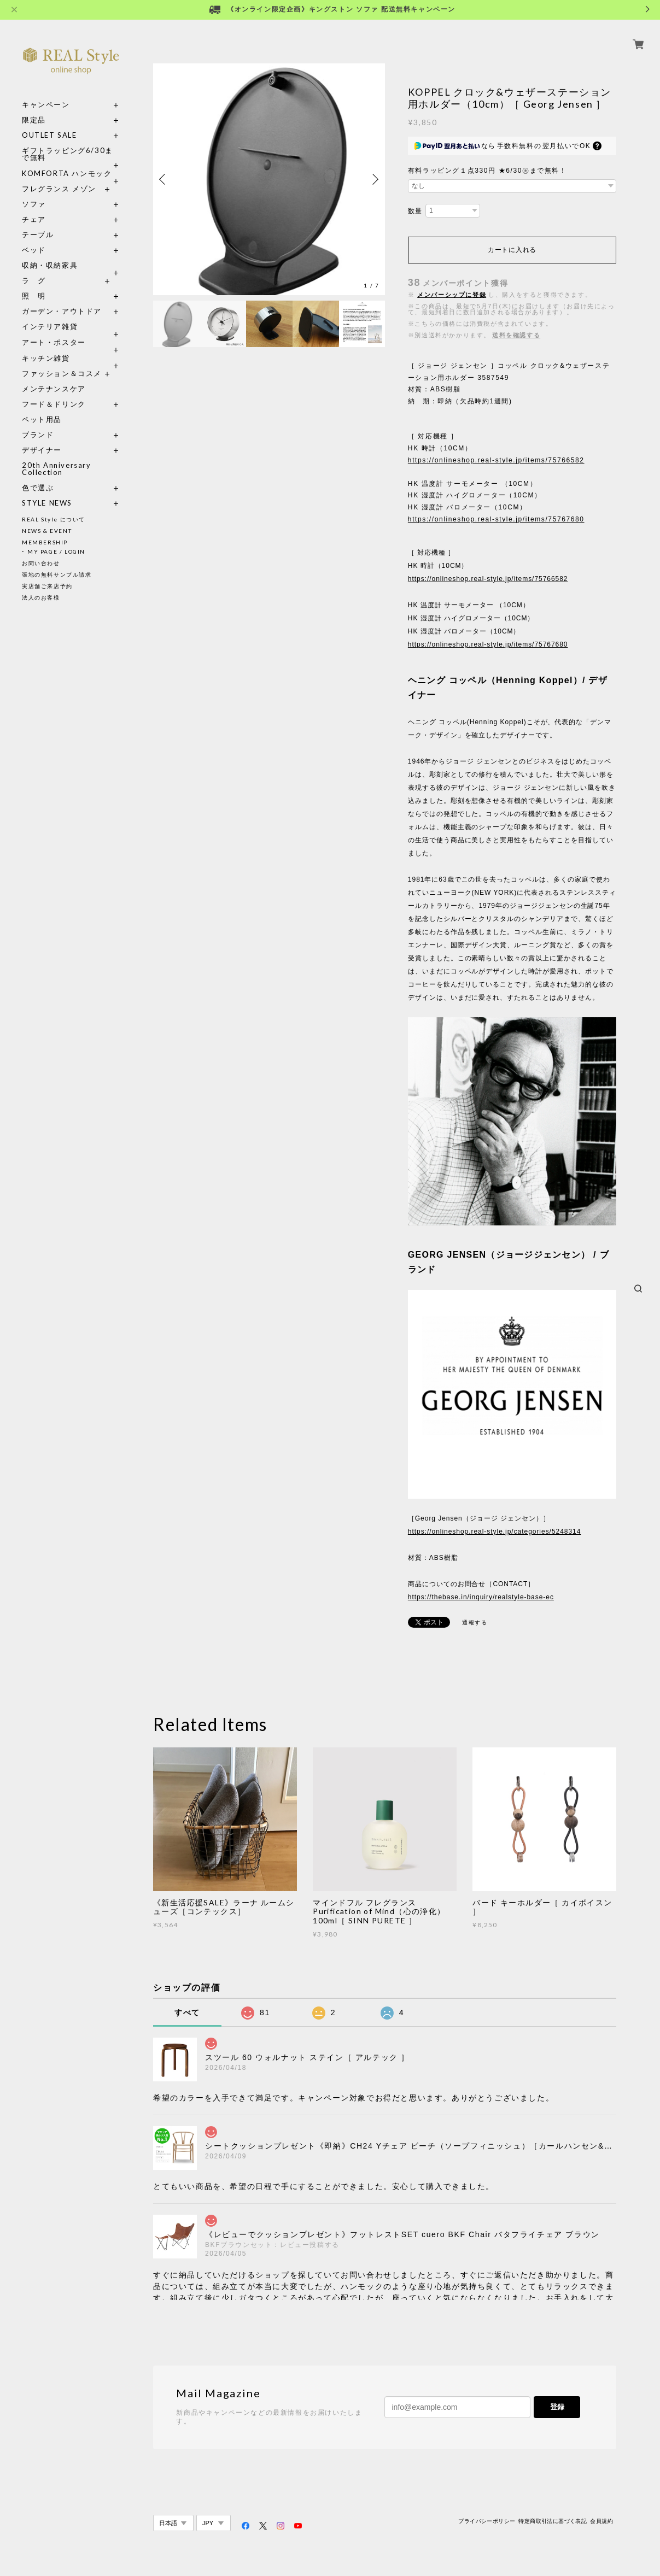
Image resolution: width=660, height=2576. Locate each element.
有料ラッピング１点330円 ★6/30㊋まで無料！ (487, 170)
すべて (187, 2012)
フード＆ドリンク (54, 404)
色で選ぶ (38, 487)
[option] (269, 179)
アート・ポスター (71, 342)
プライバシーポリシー (486, 2521)
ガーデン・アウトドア (62, 311)
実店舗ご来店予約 (47, 586)
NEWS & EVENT (47, 530)
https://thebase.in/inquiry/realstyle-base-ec (481, 1597)
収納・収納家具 (71, 265)
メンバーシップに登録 (451, 294)
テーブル (38, 234)
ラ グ (34, 280)
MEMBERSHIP (45, 542)
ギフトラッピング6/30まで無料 (67, 154)
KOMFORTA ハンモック (67, 173)
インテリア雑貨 (71, 326)
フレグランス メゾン (59, 188)
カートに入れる (512, 250)
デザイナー (42, 450)
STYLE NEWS (47, 503)
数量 (415, 211)
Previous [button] (164, 179)
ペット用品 (42, 419)
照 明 (34, 296)
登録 (557, 2407)
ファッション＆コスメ (62, 373)
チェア (38, 219)
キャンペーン (46, 104)
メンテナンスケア (54, 388)
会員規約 (601, 2521)
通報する (474, 1622)
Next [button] (374, 179)
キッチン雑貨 (71, 358)
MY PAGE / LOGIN (56, 551)
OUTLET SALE (49, 135)
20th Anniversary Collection (56, 469)
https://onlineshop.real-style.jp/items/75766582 (496, 460)
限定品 (34, 120)
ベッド (34, 250)
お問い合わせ (41, 563)
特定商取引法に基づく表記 (552, 2521)
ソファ (54, 204)
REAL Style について (53, 519)
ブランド (38, 434)
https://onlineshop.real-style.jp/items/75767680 (496, 519)
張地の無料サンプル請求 (57, 574)
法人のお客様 (41, 597)
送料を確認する (516, 335)
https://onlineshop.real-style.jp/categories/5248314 (494, 1531)
